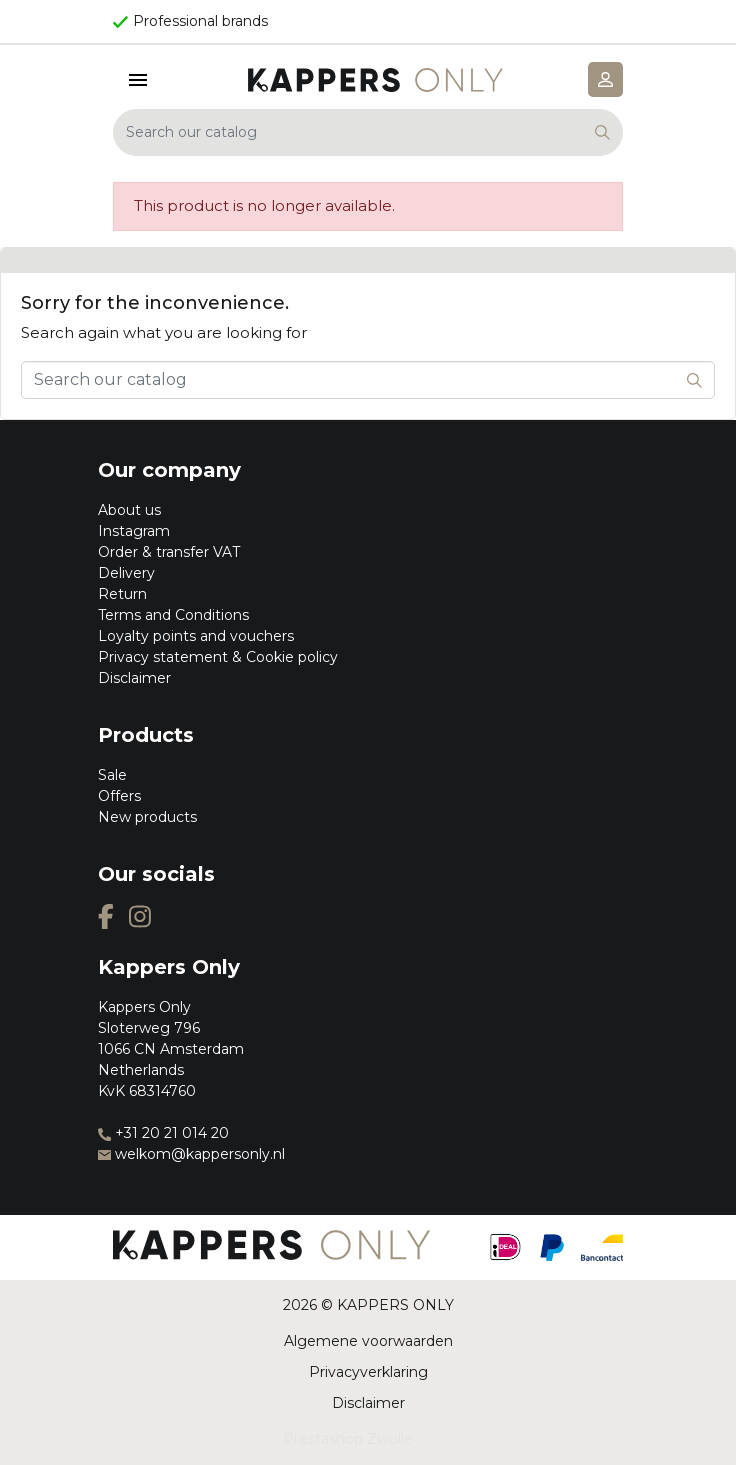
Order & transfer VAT (169, 552)
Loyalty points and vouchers (196, 636)
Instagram (134, 531)
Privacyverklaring (368, 1372)
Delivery (126, 573)
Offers (119, 796)
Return (122, 594)
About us (129, 510)
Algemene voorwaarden (368, 1341)
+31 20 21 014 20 (163, 1133)
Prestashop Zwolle (348, 1439)
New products (147, 817)
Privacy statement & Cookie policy (218, 657)
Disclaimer (134, 678)
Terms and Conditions (173, 615)
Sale (112, 775)
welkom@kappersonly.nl (191, 1154)
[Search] (368, 132)
